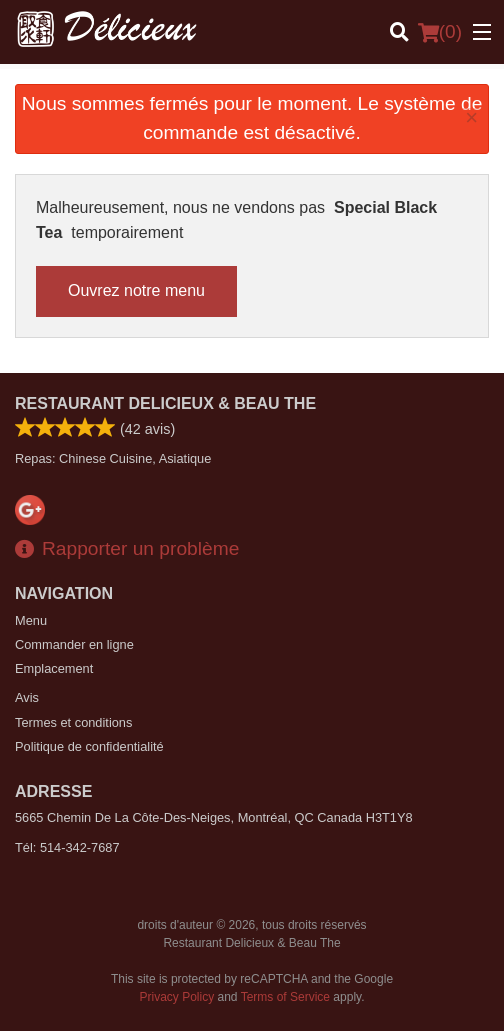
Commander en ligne (74, 644)
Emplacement (54, 668)
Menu (31, 620)
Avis (27, 697)
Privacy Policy (177, 997)
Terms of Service (285, 997)
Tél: (67, 847)
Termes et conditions (73, 722)
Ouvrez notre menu (136, 290)
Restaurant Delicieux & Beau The (165, 403)
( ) (440, 32)
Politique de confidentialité (89, 746)
